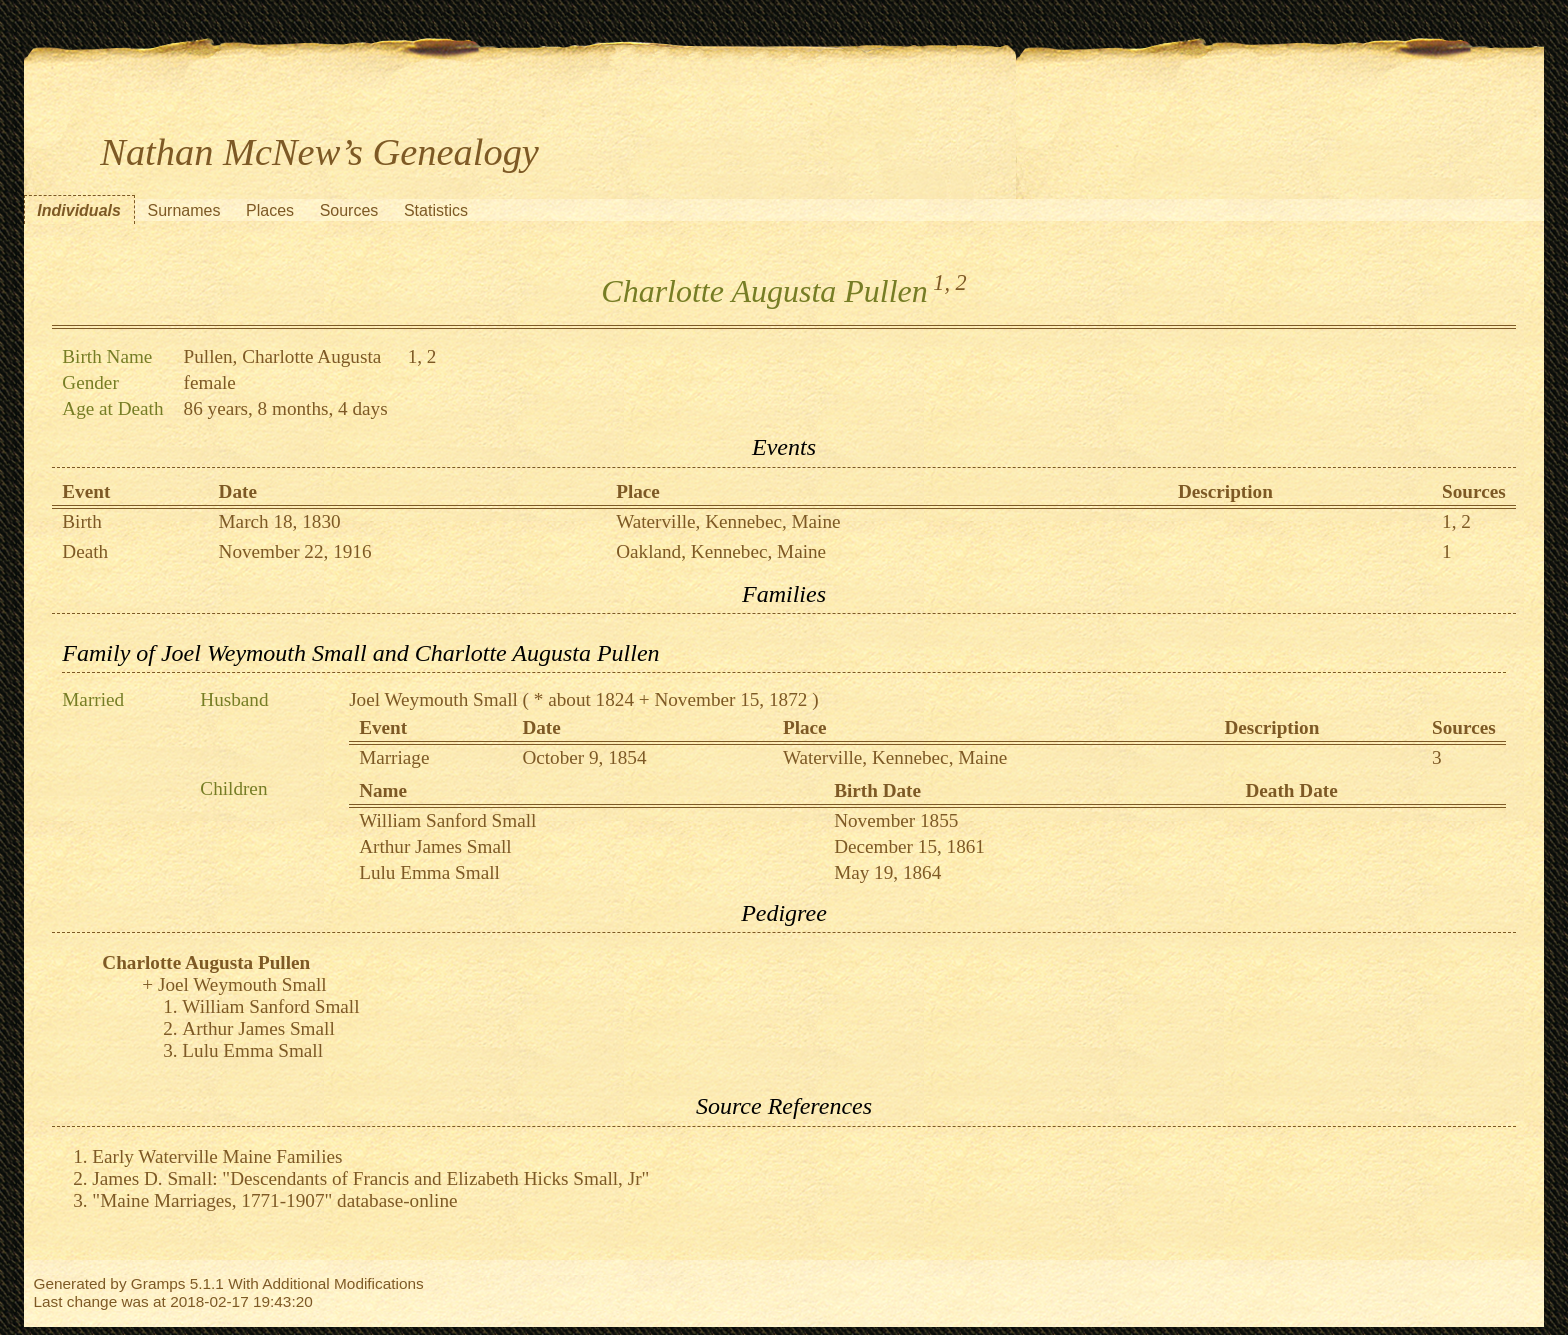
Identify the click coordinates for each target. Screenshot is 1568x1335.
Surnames (183, 210)
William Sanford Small (447, 820)
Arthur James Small (435, 846)
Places (270, 210)
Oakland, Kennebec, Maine (721, 551)
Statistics (436, 210)
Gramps (158, 1283)
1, (941, 282)
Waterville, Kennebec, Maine (728, 521)
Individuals (79, 210)
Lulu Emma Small (429, 872)
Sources (349, 210)
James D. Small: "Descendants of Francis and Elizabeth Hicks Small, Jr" (370, 1178)
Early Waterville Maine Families (217, 1156)
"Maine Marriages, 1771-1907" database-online (274, 1200)
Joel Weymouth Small (433, 699)
